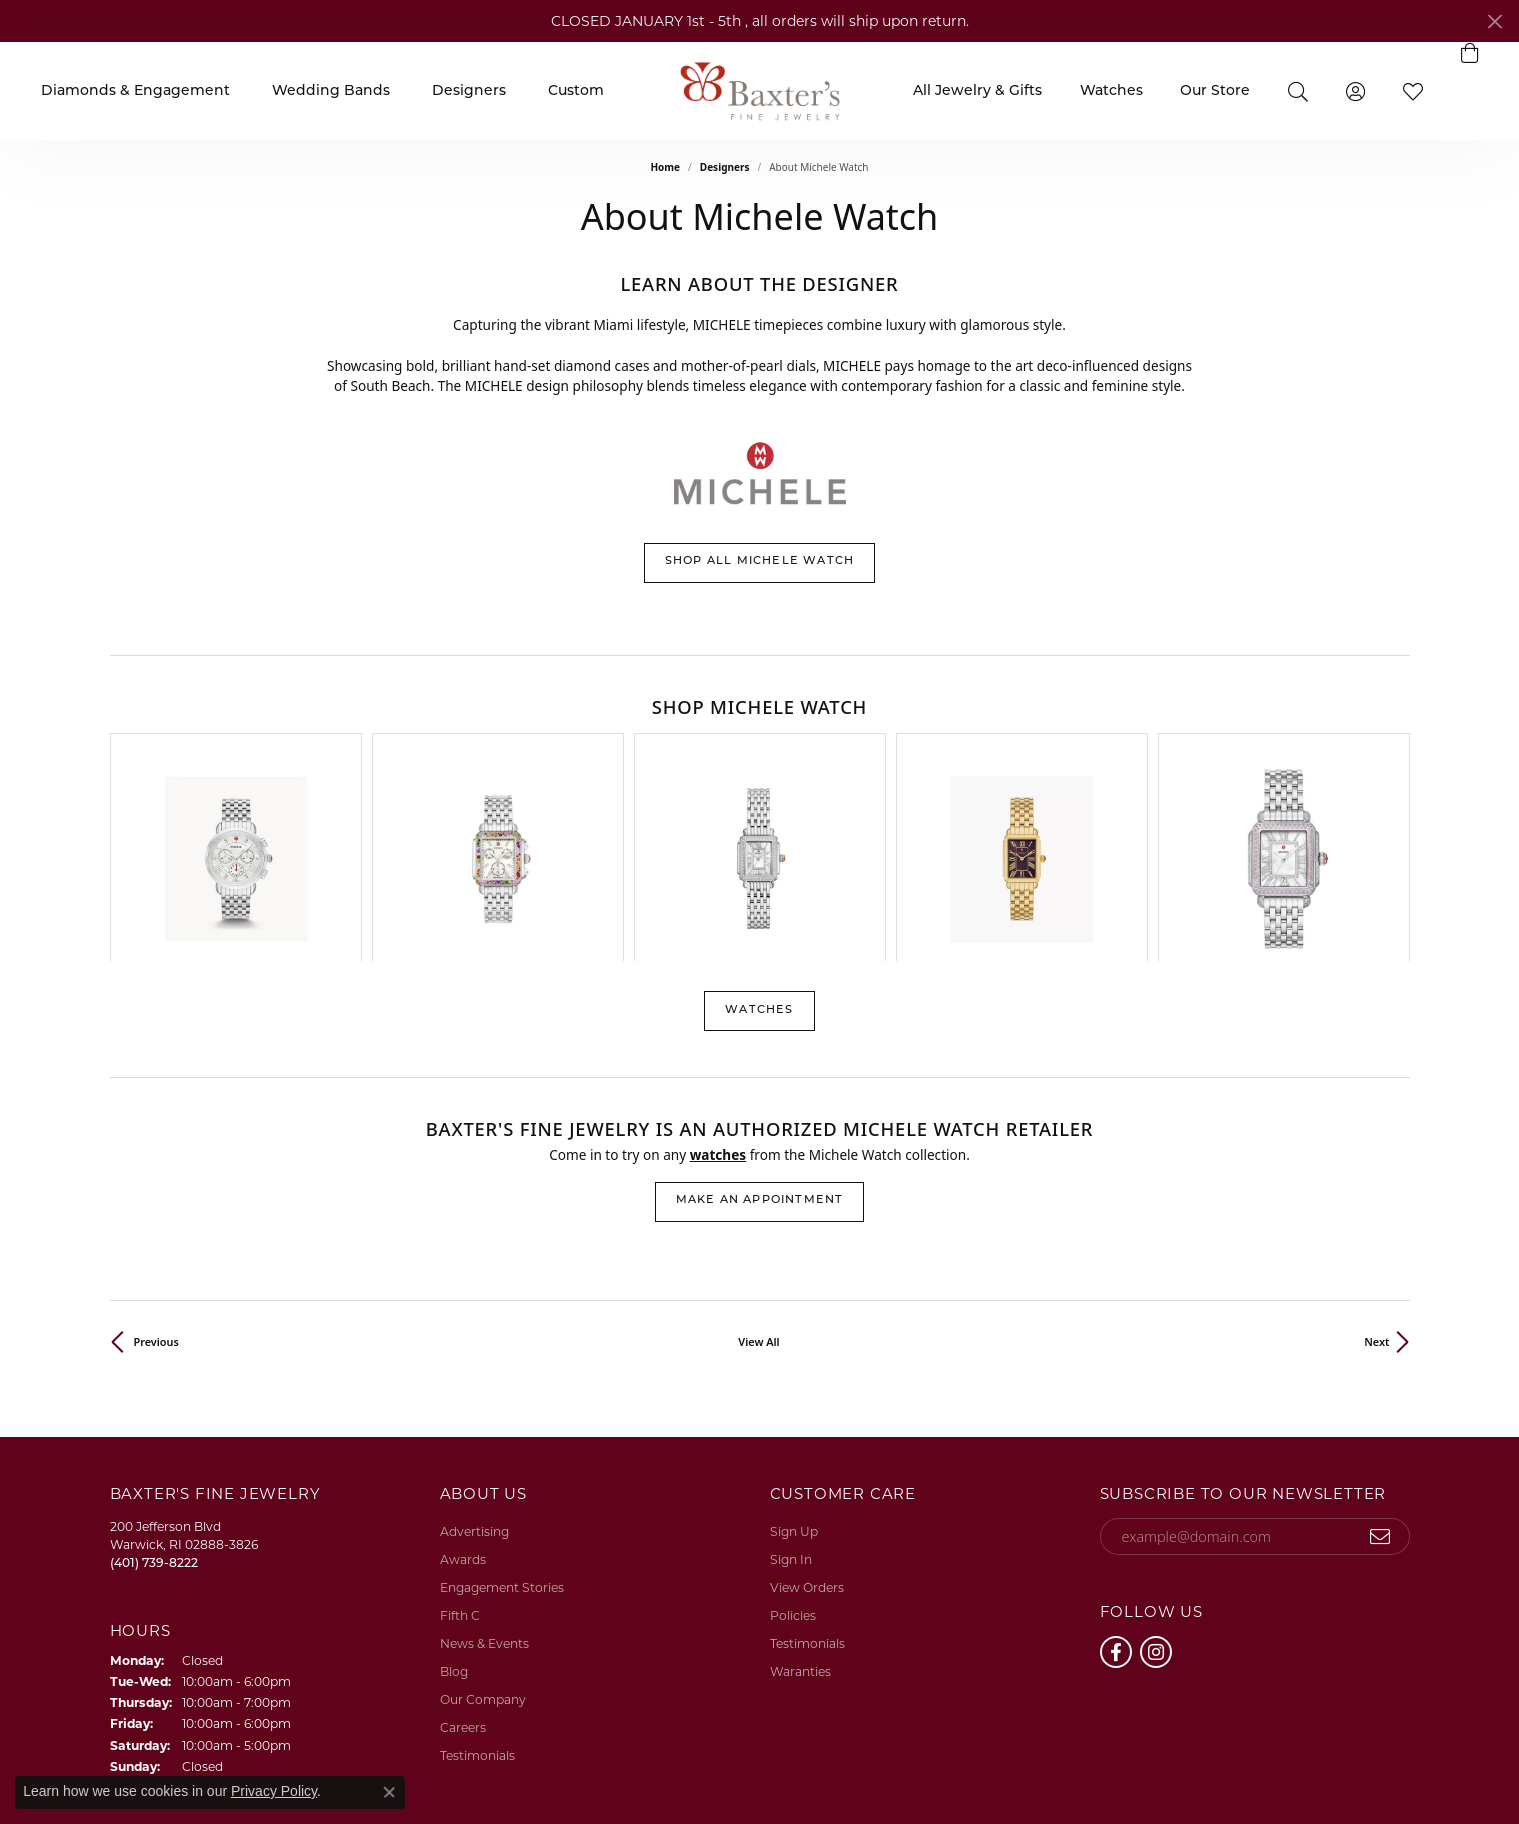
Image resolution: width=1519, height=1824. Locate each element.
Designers (469, 91)
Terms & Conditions (1187, 1761)
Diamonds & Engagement (135, 91)
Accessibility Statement (1332, 1761)
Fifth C (460, 1452)
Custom (576, 91)
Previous (156, 1178)
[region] (760, 766)
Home (665, 167)
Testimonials (477, 1592)
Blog (454, 1508)
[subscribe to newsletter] (1380, 1374)
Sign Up (794, 1368)
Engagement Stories (502, 1424)
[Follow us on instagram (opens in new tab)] (1156, 1489)
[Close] (1494, 21)
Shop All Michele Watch (759, 561)
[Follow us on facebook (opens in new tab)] (1116, 1489)
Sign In (791, 1396)
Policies (793, 1452)
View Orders (807, 1424)
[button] (1298, 90)
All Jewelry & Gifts (977, 91)
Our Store (1215, 91)
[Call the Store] (154, 1399)
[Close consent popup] (389, 1792)
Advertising (474, 1368)
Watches (1111, 91)
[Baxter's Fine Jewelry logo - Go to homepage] (760, 90)
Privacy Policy (1072, 1761)
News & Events (484, 1480)
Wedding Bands (331, 91)
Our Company (483, 1536)
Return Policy (976, 1761)
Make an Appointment (760, 1037)
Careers (463, 1564)
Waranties (800, 1508)
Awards (463, 1396)
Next (1376, 1178)
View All (758, 1178)
